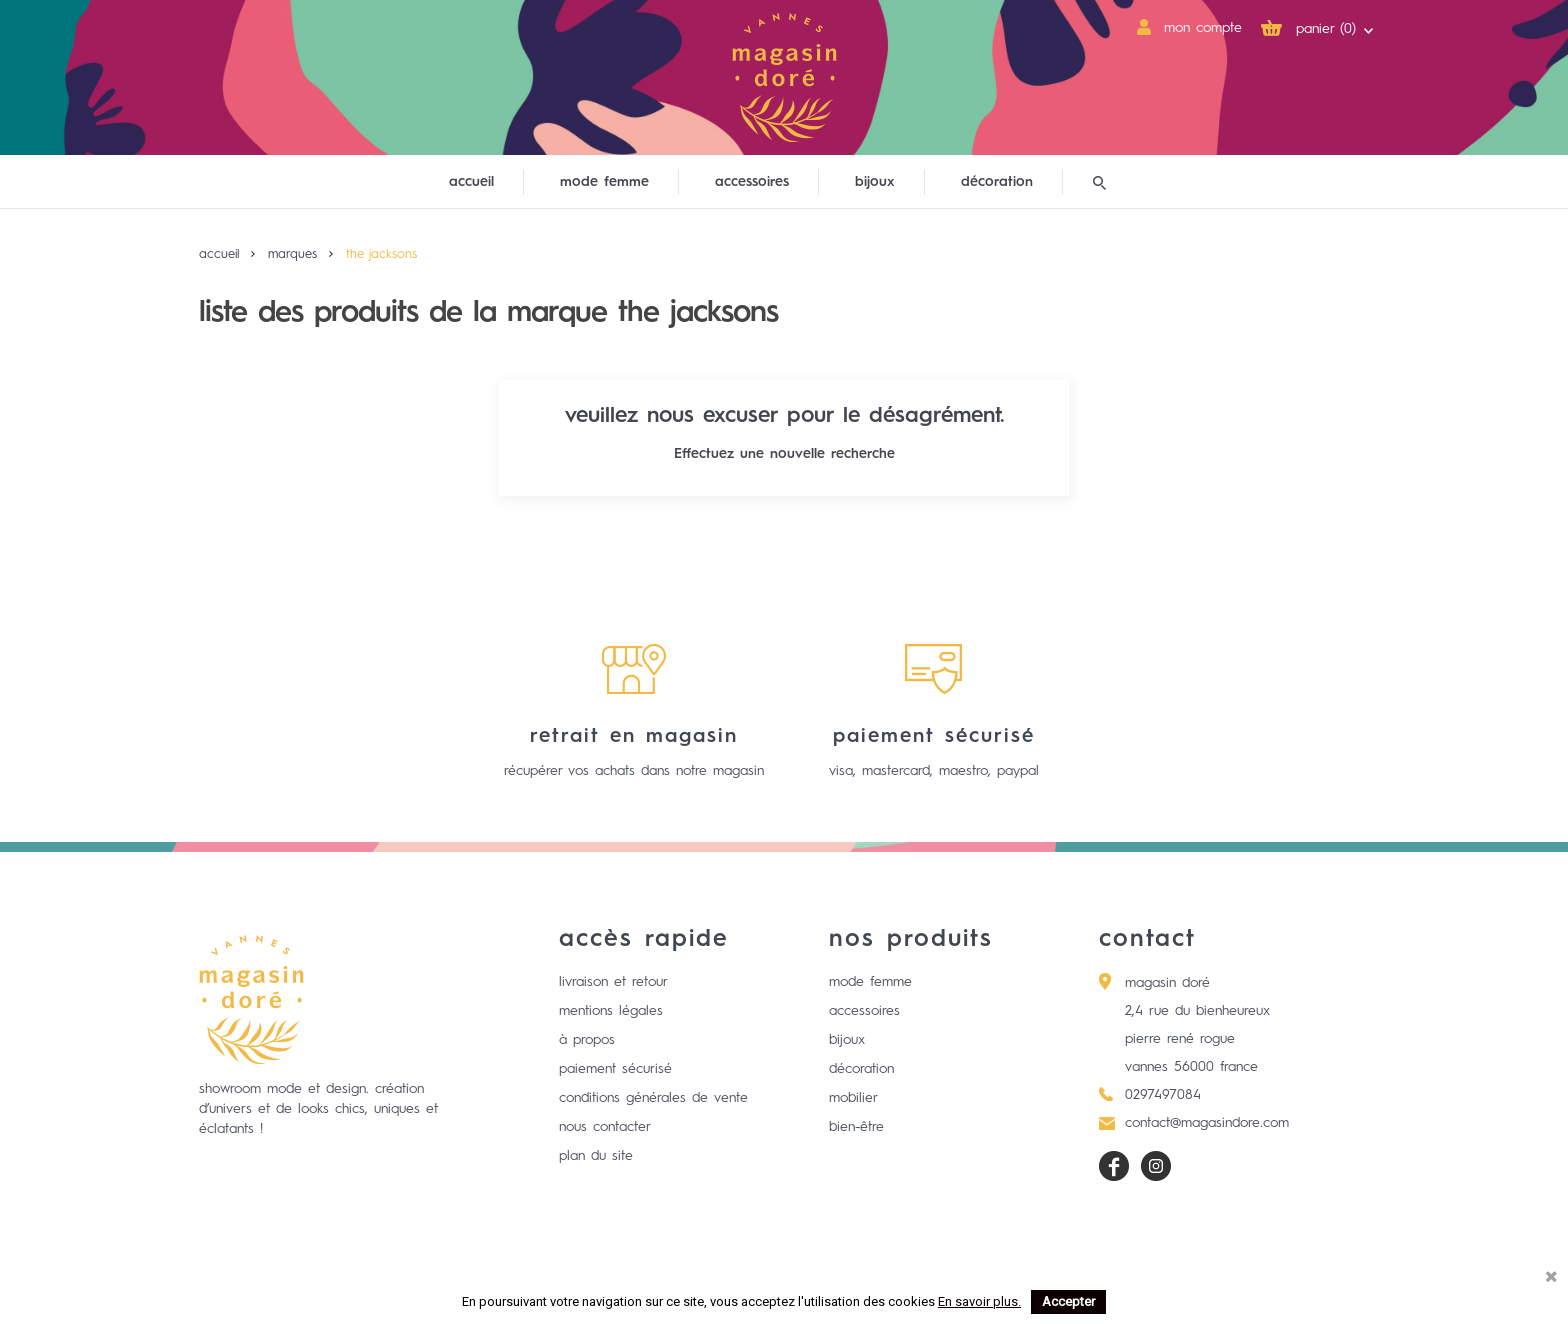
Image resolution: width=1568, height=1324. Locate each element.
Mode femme (870, 982)
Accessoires (864, 1011)
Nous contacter (605, 1127)
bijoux (875, 182)
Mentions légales (611, 1011)
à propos (587, 1040)
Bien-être (856, 1127)
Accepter (1068, 1301)
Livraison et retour (613, 982)
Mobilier (853, 1098)
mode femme (604, 182)
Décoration (861, 1069)
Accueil (471, 182)
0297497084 (1163, 1095)
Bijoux (847, 1040)
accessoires (752, 182)
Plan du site (596, 1156)
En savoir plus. (979, 1301)
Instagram (1156, 1166)
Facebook (1114, 1166)
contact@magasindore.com (1207, 1123)
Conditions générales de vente (653, 1098)
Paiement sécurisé (615, 1069)
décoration (997, 182)
